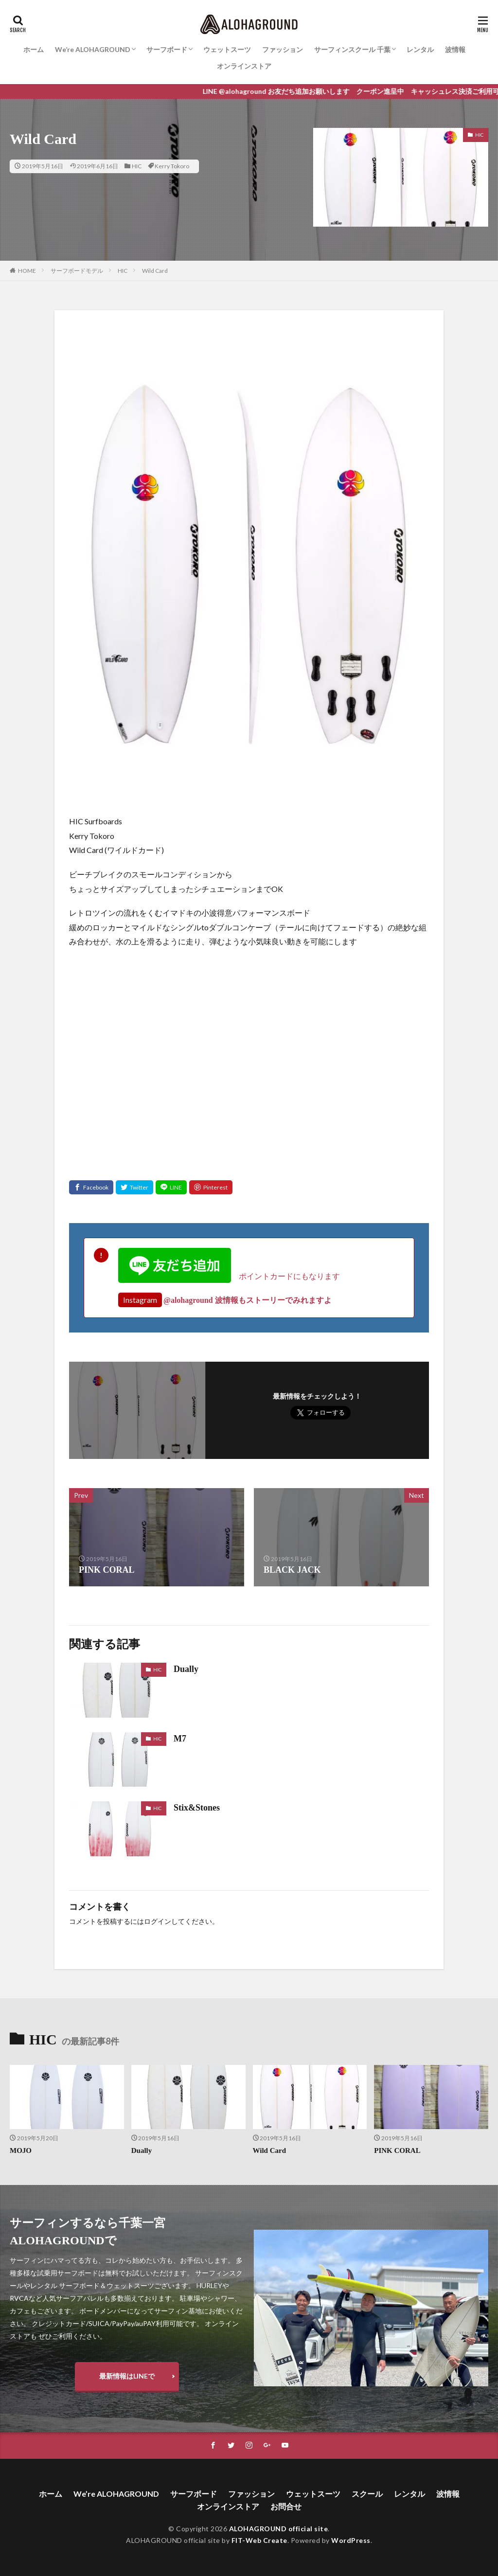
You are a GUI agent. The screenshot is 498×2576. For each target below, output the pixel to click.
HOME (27, 270)
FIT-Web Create (259, 2540)
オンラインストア (244, 66)
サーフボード (166, 49)
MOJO (21, 2150)
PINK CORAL (397, 2150)
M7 (180, 1738)
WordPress (351, 2540)
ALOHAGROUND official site (278, 2528)
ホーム (33, 49)
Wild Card (155, 270)
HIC (137, 166)
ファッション (282, 49)
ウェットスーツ (227, 49)
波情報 (455, 49)
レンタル (420, 49)
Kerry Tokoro (172, 166)
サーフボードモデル (77, 270)
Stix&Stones (197, 1807)
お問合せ (286, 2506)
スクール (367, 2493)
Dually (186, 1669)
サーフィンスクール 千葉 (352, 49)
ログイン (157, 1921)
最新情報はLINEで (127, 2376)
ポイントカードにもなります (229, 1275)
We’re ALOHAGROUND (92, 49)
